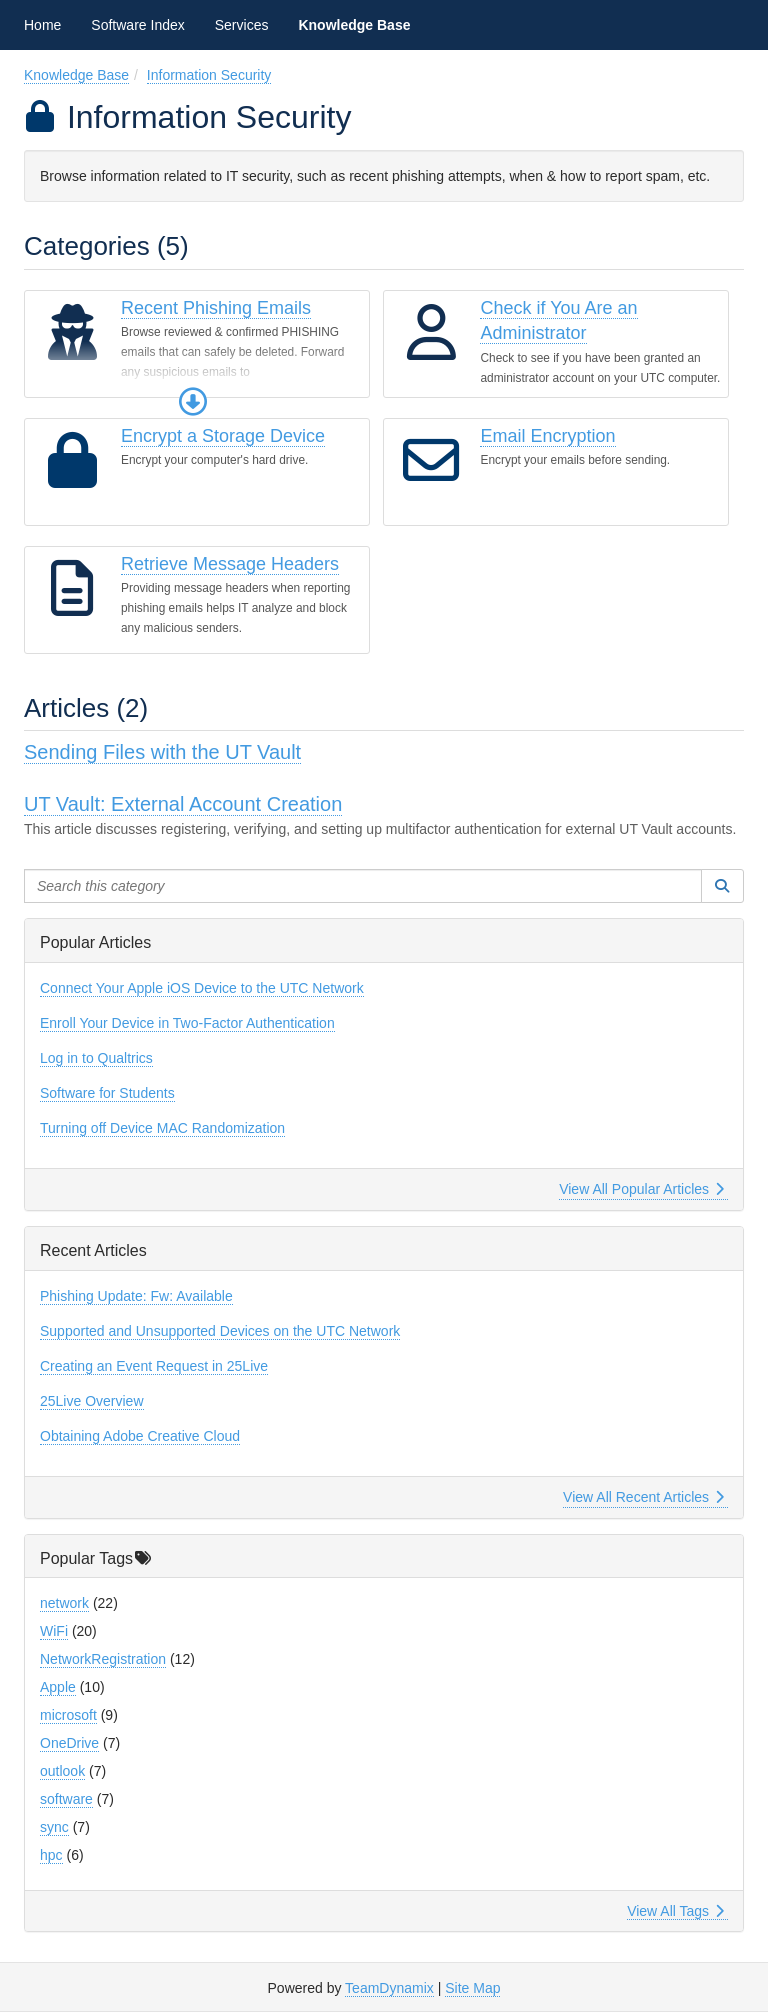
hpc (51, 1855)
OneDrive (69, 1743)
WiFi (54, 1631)
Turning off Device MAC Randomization (162, 1128)
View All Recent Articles (643, 1497)
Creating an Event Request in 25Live (154, 1366)
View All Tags (675, 1911)
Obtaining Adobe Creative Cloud (140, 1436)
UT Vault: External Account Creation (183, 804)
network (64, 1603)
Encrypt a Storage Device (223, 436)
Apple (58, 1687)
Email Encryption (547, 436)
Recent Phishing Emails (216, 308)
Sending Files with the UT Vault (162, 752)
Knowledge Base (354, 25)
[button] (193, 402)
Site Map (472, 1988)
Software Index (137, 25)
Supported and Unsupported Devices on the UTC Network (220, 1331)
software (66, 1799)
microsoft (68, 1715)
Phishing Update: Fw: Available (136, 1296)
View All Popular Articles (641, 1189)
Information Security (209, 75)
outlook (62, 1771)
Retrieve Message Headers (230, 564)
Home (42, 25)
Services (242, 25)
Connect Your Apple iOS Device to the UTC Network (202, 988)
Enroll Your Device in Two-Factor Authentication (187, 1023)
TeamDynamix (389, 1988)
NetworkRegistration (103, 1659)
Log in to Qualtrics (96, 1058)
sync (54, 1827)
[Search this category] (363, 886)
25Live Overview (92, 1401)
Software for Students (107, 1093)
